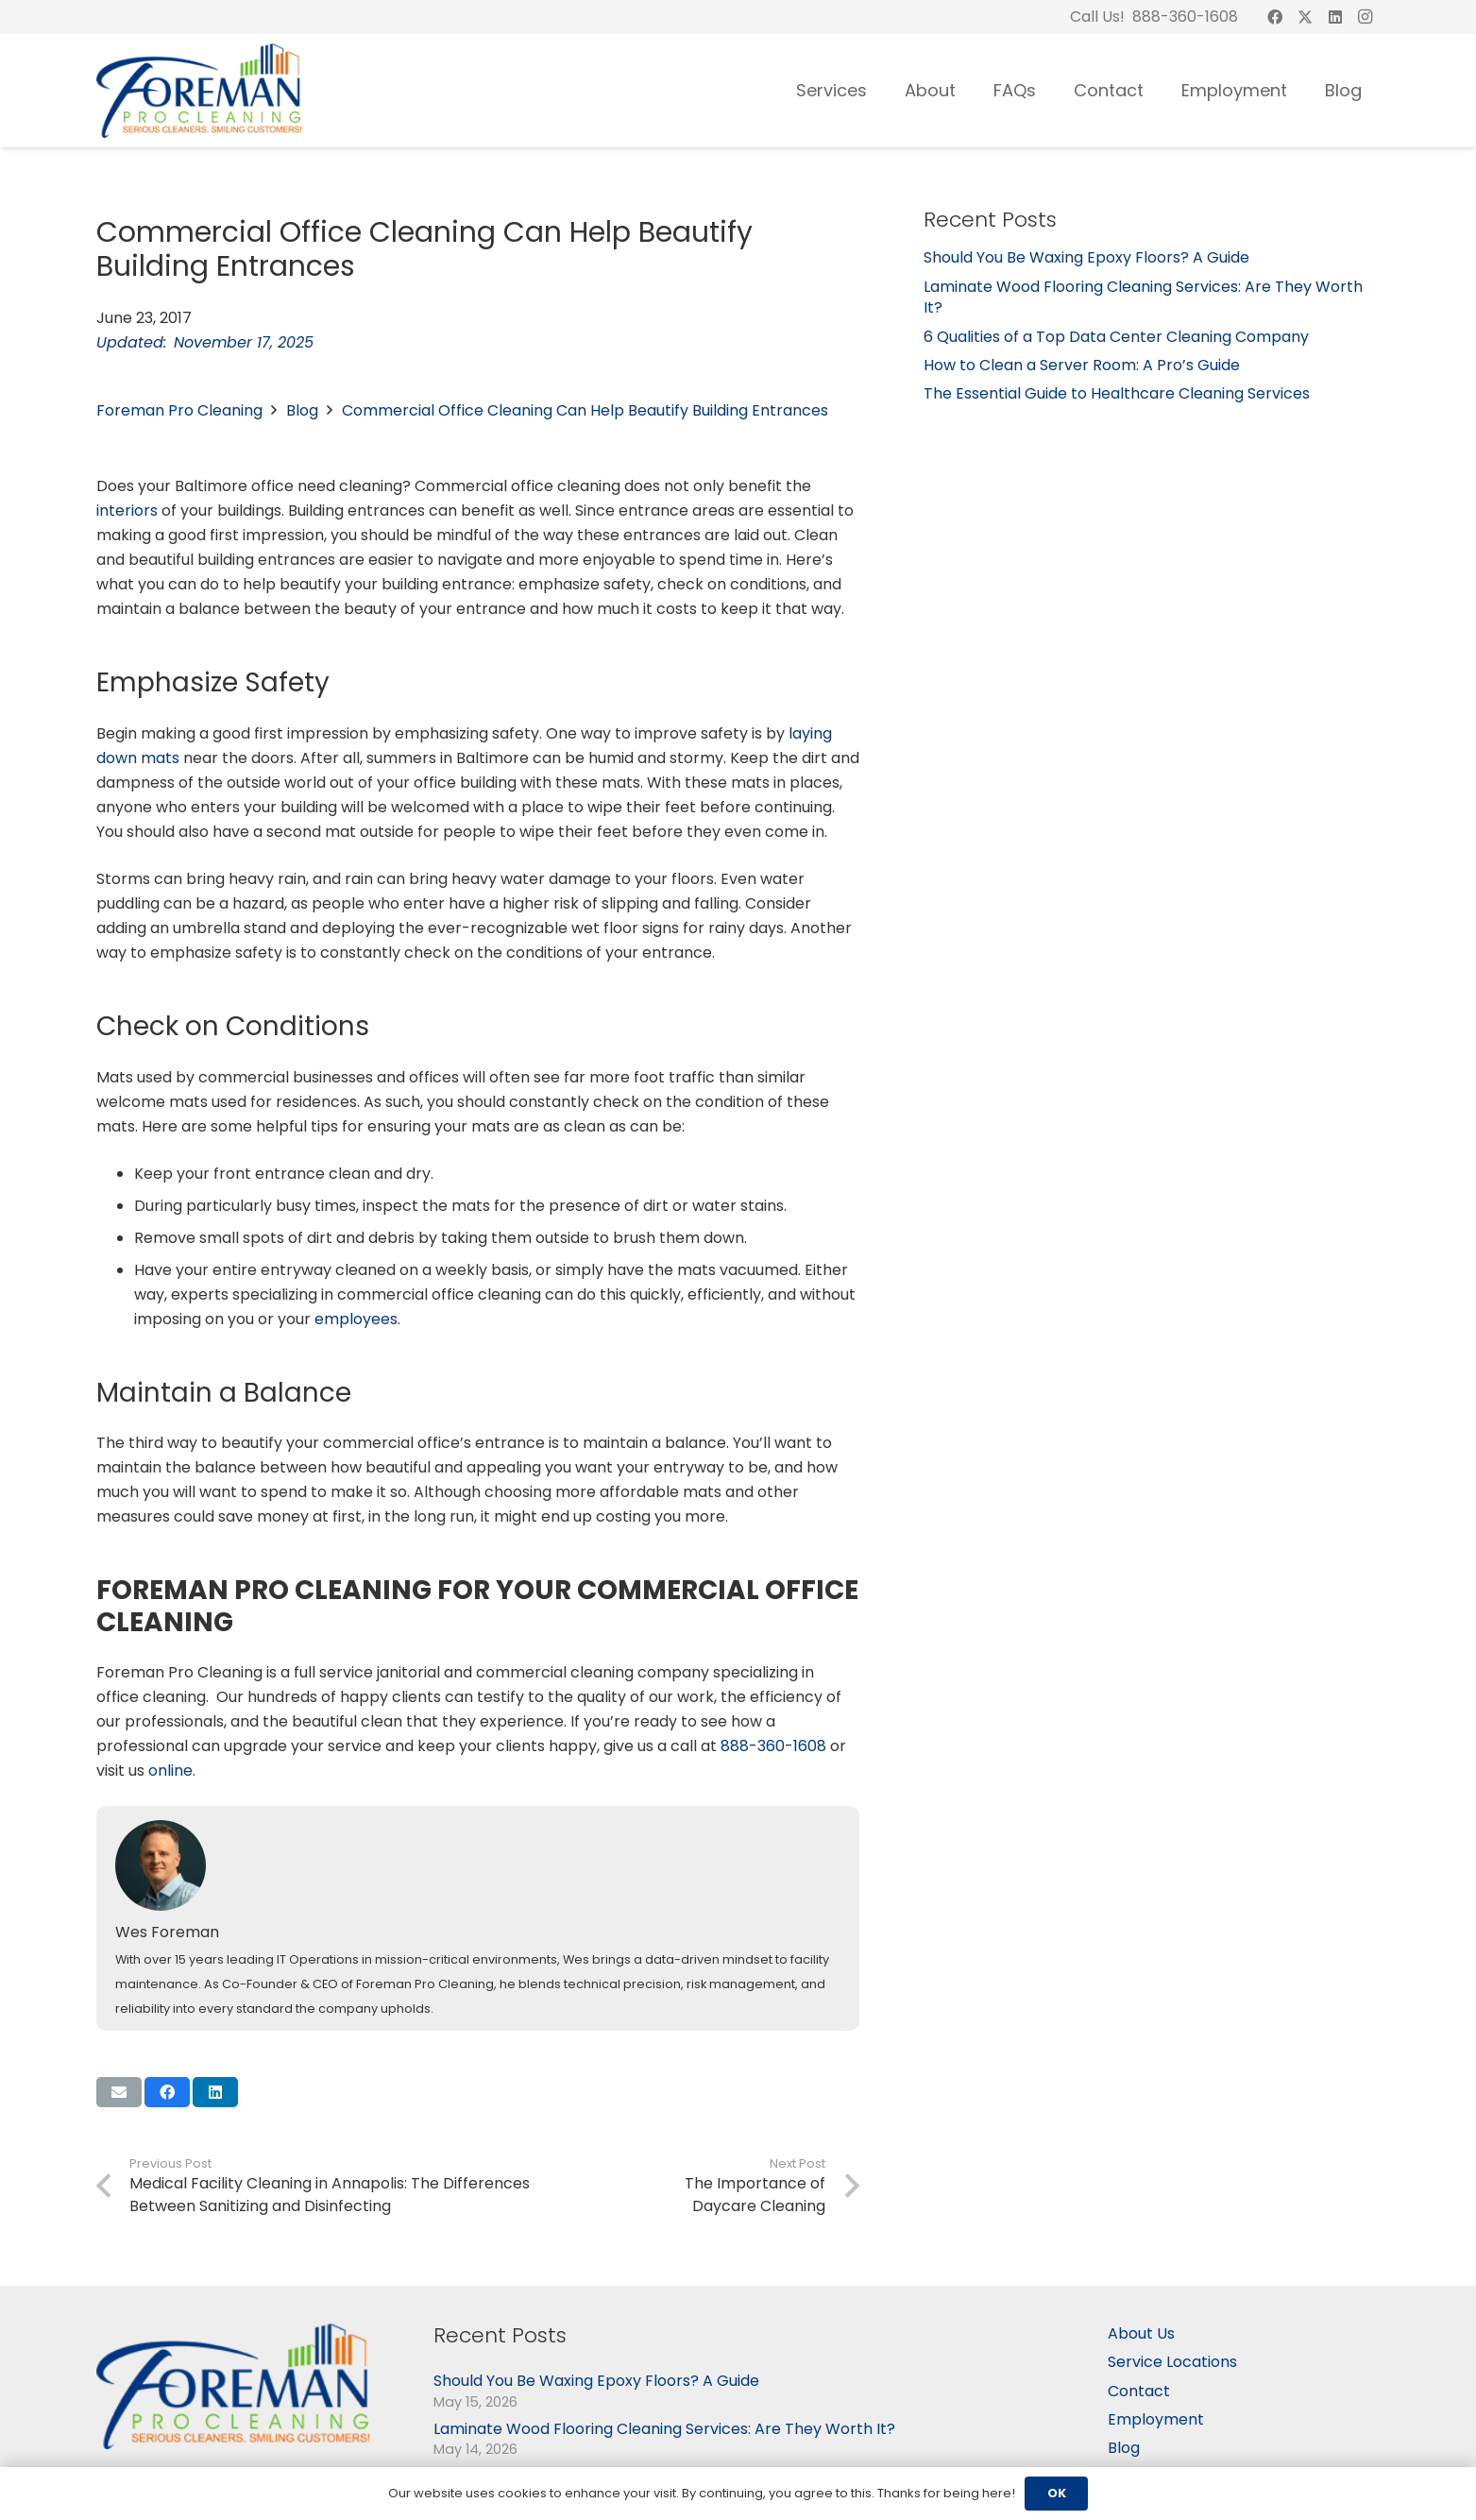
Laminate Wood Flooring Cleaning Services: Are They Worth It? (1143, 297)
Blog (302, 410)
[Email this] (119, 2092)
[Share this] (167, 2092)
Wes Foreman (167, 1932)
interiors (127, 510)
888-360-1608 (773, 1746)
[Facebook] (1275, 17)
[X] (1305, 17)
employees (356, 1319)
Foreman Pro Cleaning (179, 410)
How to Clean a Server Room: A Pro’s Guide (1082, 365)
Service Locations (1172, 2362)
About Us (1141, 2333)
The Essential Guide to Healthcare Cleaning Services (1117, 393)
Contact (1139, 2391)
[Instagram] (1365, 17)
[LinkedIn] (1335, 17)
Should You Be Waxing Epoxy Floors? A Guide (1086, 257)
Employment (1156, 2419)
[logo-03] (198, 90)
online (170, 1770)
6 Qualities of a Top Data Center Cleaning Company (1116, 337)
